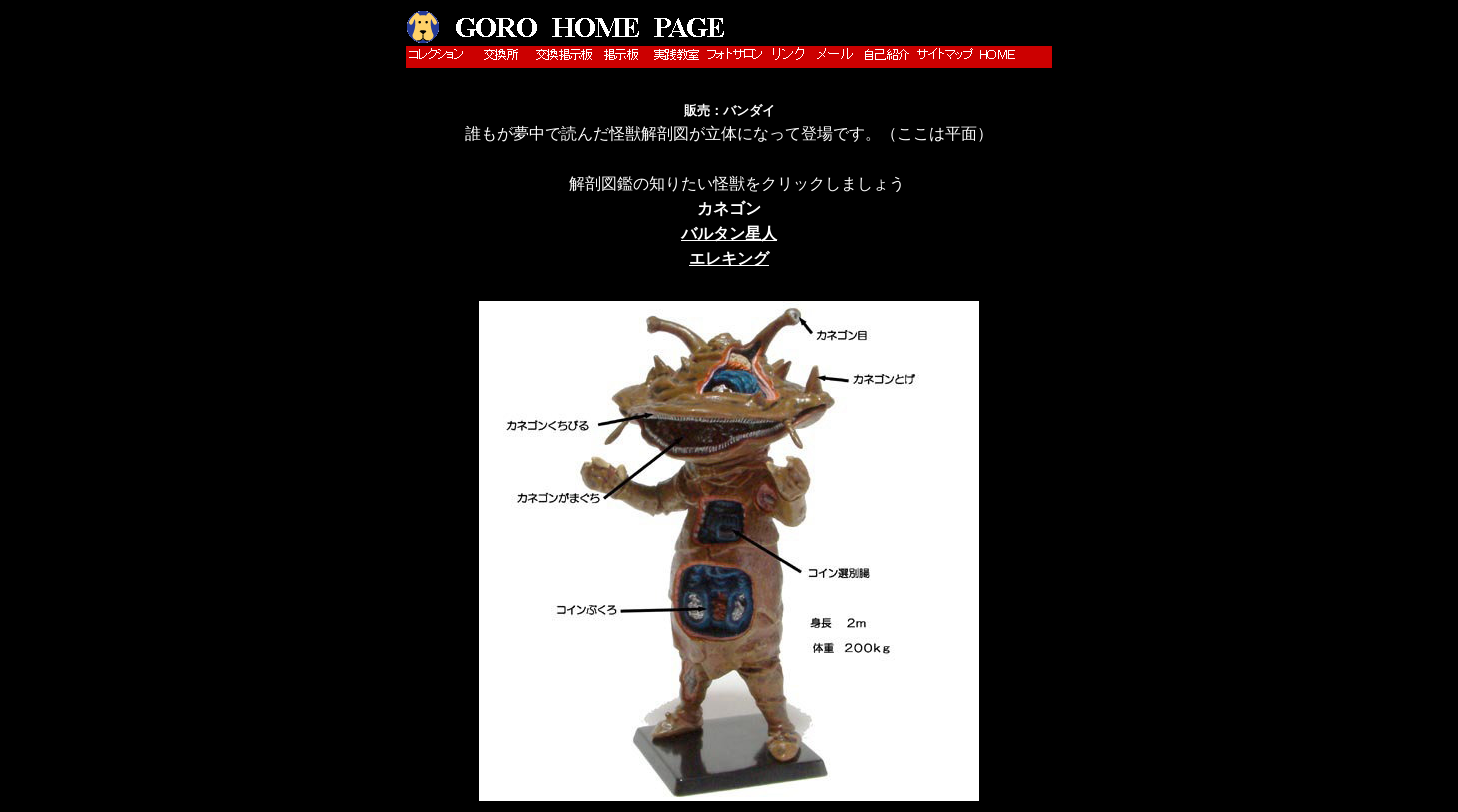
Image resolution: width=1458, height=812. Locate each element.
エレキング (729, 258)
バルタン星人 (729, 233)
